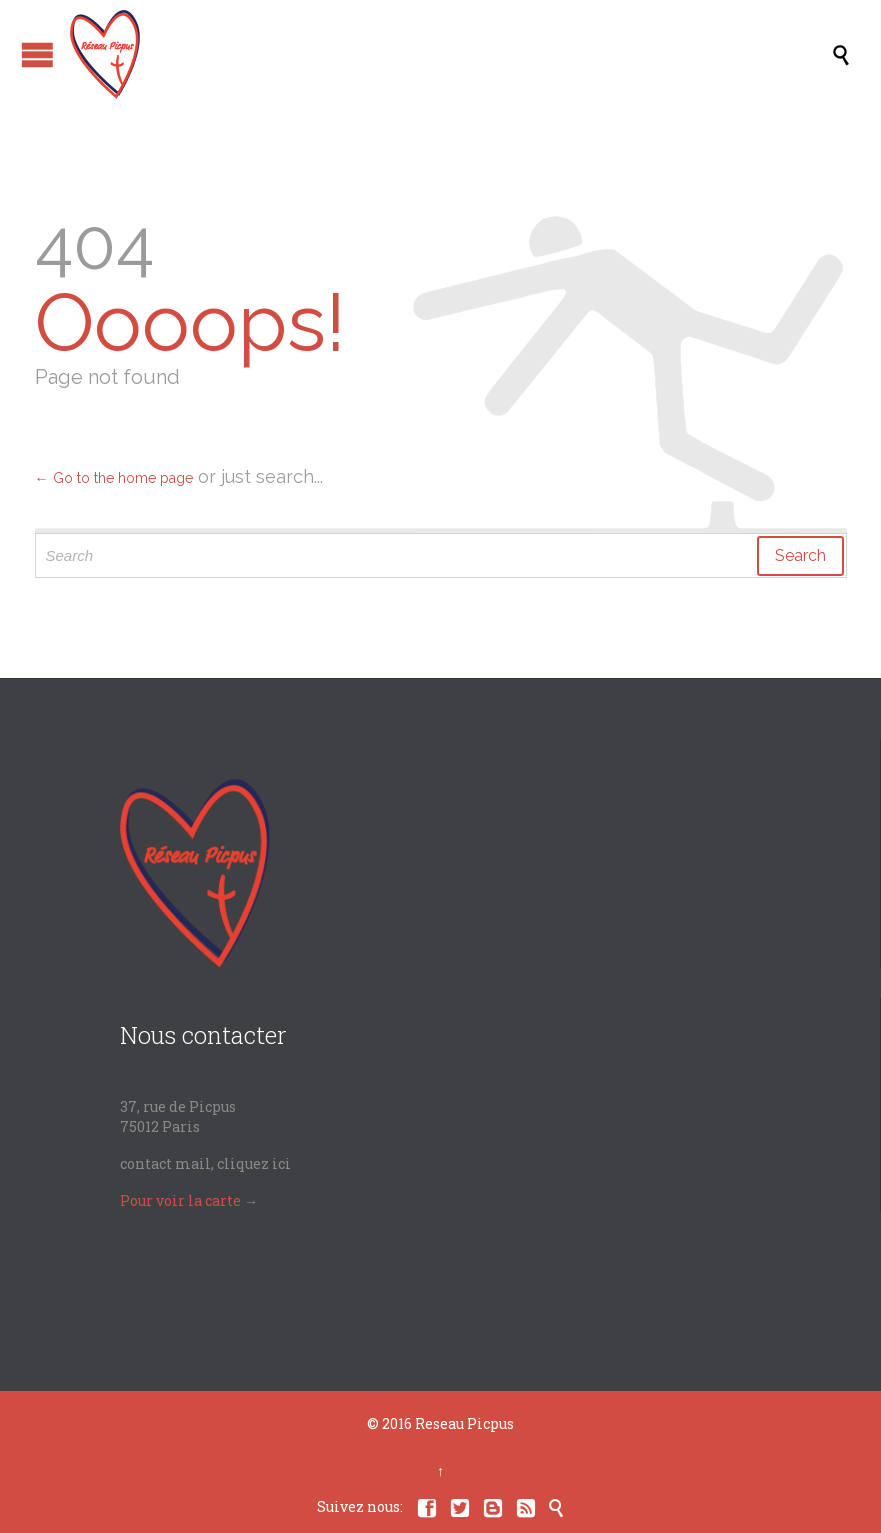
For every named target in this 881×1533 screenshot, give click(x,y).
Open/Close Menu (37, 54)
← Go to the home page (114, 478)
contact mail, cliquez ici (205, 1163)
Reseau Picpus (464, 1423)
